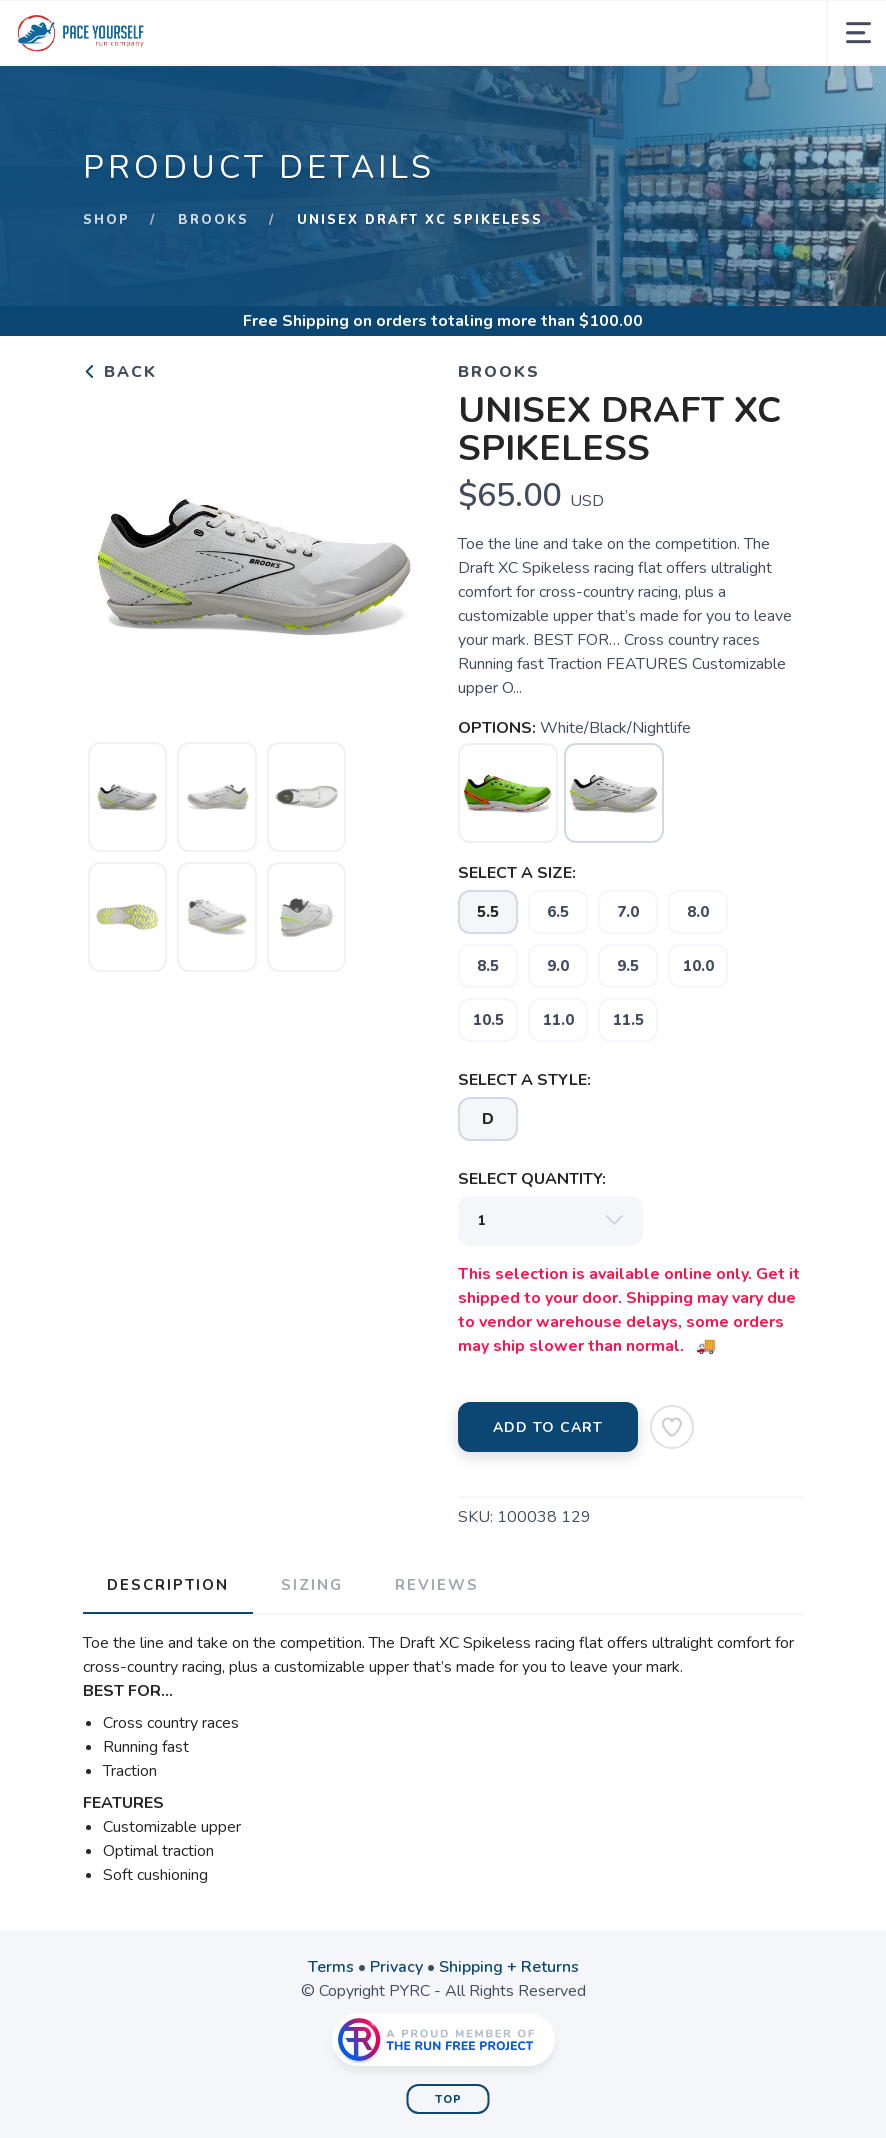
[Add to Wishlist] (672, 1427)
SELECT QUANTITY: (532, 1179)
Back (120, 372)
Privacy (396, 1967)
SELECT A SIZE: (517, 873)
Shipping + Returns (509, 1967)
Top (448, 2099)
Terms (331, 1967)
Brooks (213, 220)
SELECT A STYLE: (524, 1080)
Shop (106, 220)
